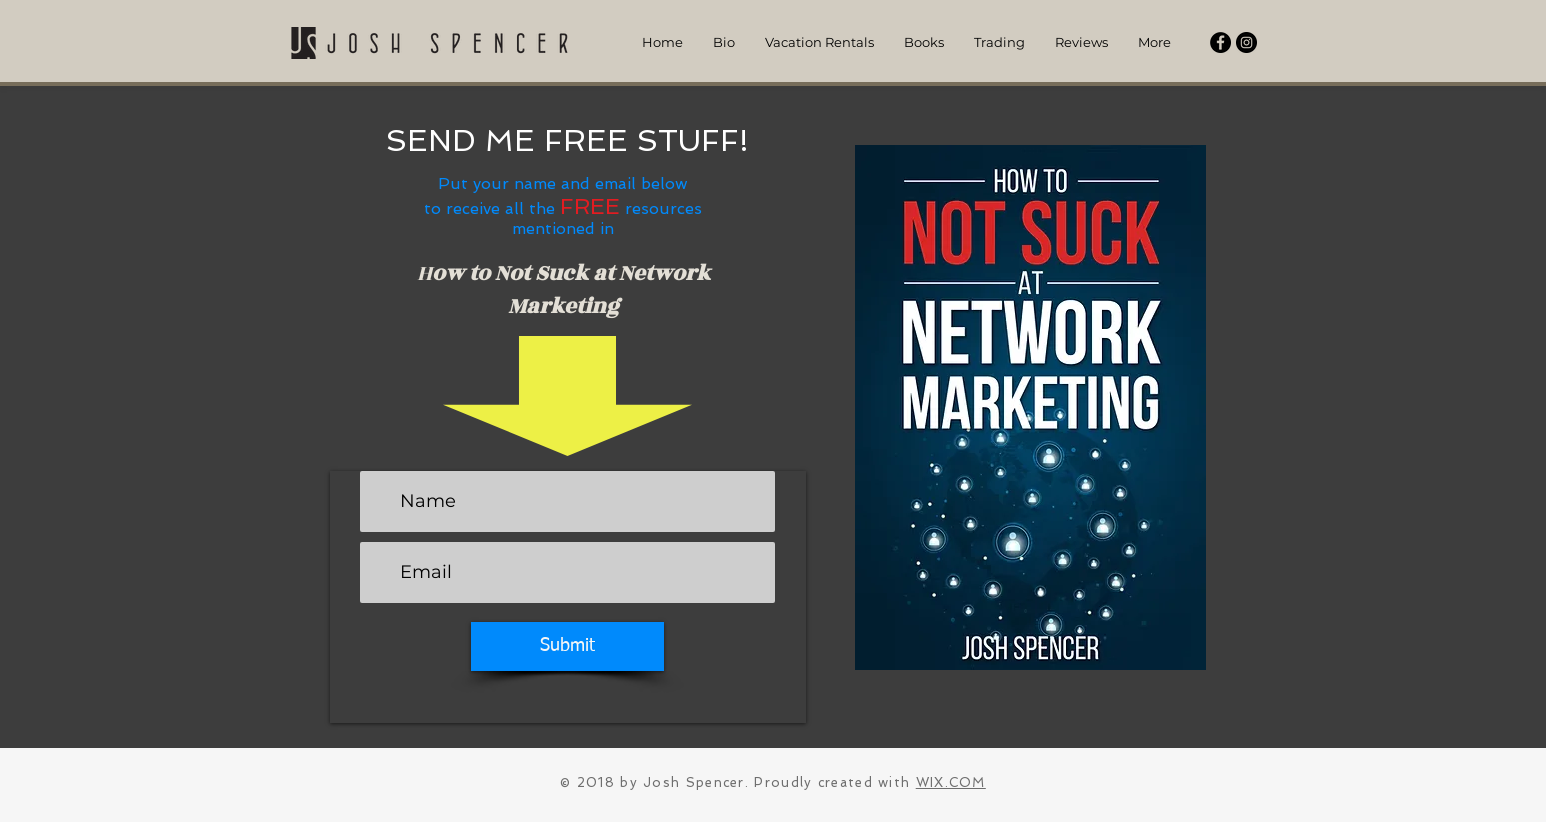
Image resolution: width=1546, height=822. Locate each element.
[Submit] (567, 646)
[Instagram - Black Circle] (1246, 42)
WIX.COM (951, 782)
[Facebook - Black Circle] (1220, 42)
